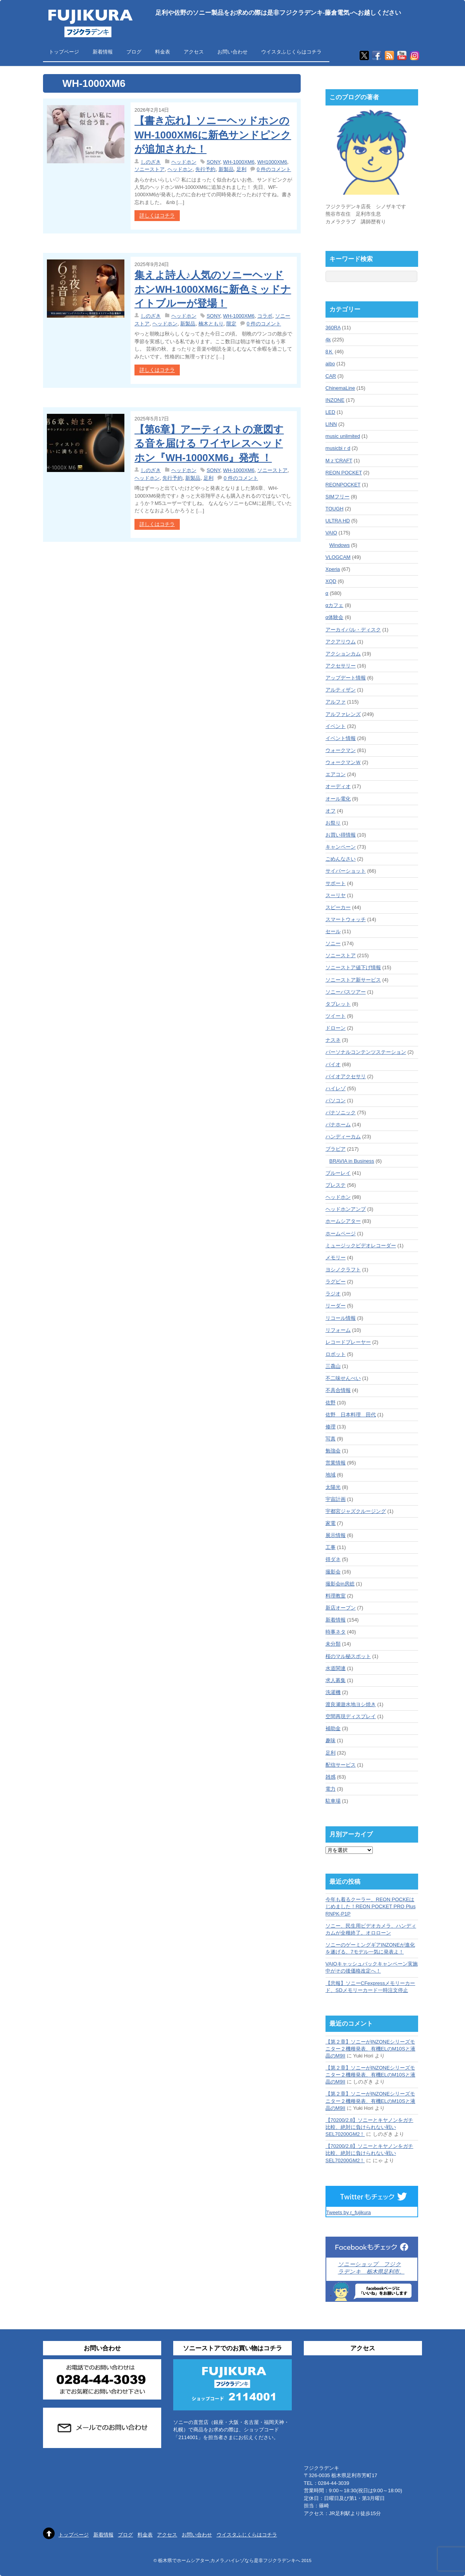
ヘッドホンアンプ (346, 1209)
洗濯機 (333, 1692)
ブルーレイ (338, 1173)
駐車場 (333, 1801)
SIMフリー (338, 497)
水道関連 (336, 1668)
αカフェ (335, 605)
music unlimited (343, 436)
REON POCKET (344, 472)
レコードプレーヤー (348, 1342)
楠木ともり (211, 324)
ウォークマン (341, 750)
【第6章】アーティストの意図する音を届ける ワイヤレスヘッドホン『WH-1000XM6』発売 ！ (209, 443)
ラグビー (336, 1282)
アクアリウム (341, 642)
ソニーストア (149, 169)
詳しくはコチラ (157, 216)
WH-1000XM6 (238, 162)
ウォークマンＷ (343, 762)
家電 (331, 1523)
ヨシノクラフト (343, 1269)
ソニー (333, 943)
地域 (331, 1475)
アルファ (336, 702)
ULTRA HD (338, 521)
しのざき (151, 162)
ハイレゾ (336, 1088)
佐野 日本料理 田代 (351, 1415)
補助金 (333, 1728)
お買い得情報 (341, 835)
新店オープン (341, 1608)
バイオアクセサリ (346, 1076)
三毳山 (333, 1366)
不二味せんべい (343, 1378)
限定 (231, 324)
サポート (336, 883)
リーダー (336, 1306)
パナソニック (341, 1112)
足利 (241, 169)
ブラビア (336, 1149)
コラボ (264, 316)
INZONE (335, 400)
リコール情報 (341, 1318)
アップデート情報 (346, 678)
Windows (339, 545)
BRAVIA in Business (351, 1161)
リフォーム (338, 1330)
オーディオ (338, 786)
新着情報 (103, 52)
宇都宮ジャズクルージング (356, 1511)
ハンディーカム (343, 1136)
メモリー (336, 1257)
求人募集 (336, 1680)
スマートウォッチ (346, 919)
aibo (330, 364)
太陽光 (333, 1487)
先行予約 (205, 169)
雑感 (331, 1777)
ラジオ (333, 1294)
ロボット (336, 1354)
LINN (331, 424)
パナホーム (338, 1124)
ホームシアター (343, 1221)
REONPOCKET (343, 485)
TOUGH (335, 509)
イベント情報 (341, 738)
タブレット (338, 1004)
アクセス (194, 52)
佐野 (331, 1403)
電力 (331, 1789)
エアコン (336, 774)
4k (328, 339)
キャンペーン (341, 847)
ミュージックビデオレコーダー (361, 1245)
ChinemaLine (340, 388)
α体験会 (335, 617)
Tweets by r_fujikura (348, 2212)
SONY (213, 162)
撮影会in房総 (340, 1584)
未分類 (333, 1644)
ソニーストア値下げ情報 (353, 967)
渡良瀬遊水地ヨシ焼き (351, 1704)
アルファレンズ (343, 714)
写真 (331, 1439)
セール (333, 931)
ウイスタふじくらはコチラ (291, 52)
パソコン (336, 1100)
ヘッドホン (183, 162)
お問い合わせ (232, 52)
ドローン (336, 1028)
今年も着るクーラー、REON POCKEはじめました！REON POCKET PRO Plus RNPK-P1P (371, 1906)
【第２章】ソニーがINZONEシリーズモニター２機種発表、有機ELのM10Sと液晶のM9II (370, 2049)
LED (330, 412)
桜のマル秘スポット (348, 1656)
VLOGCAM (338, 557)
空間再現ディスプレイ (351, 1716)
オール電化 (338, 799)
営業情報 (336, 1463)
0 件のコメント (274, 169)
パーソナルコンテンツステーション (366, 1052)
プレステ (336, 1185)
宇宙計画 (336, 1499)
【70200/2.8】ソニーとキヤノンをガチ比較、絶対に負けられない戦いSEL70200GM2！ (369, 2127)
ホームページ (341, 1233)
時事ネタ (336, 1632)
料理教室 (336, 1596)
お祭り (333, 823)
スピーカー (338, 907)
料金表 (162, 52)
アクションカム (343, 654)
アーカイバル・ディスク (353, 630)
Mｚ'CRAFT (339, 460)
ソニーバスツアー (346, 992)
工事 (331, 1547)
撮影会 (333, 1572)
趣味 (331, 1740)
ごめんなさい (341, 859)
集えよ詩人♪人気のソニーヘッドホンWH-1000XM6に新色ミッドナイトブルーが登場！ (212, 289)
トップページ (64, 52)
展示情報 (336, 1535)
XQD (331, 581)
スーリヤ (336, 895)
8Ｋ (329, 351)
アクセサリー (341, 666)
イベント (336, 726)
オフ (331, 811)
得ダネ (333, 1559)
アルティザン (341, 690)
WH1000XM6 (272, 162)
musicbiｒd (338, 448)
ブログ (133, 52)
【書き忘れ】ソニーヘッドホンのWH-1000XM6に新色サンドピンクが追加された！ (212, 135)
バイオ (333, 1064)
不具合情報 (338, 1390)
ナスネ (333, 1040)
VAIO (331, 533)
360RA (333, 327)
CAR (331, 376)
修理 (331, 1427)
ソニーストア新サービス (353, 980)
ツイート (336, 1016)
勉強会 (333, 1451)
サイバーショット (346, 871)
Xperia (333, 569)
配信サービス (341, 1765)
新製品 (226, 169)
